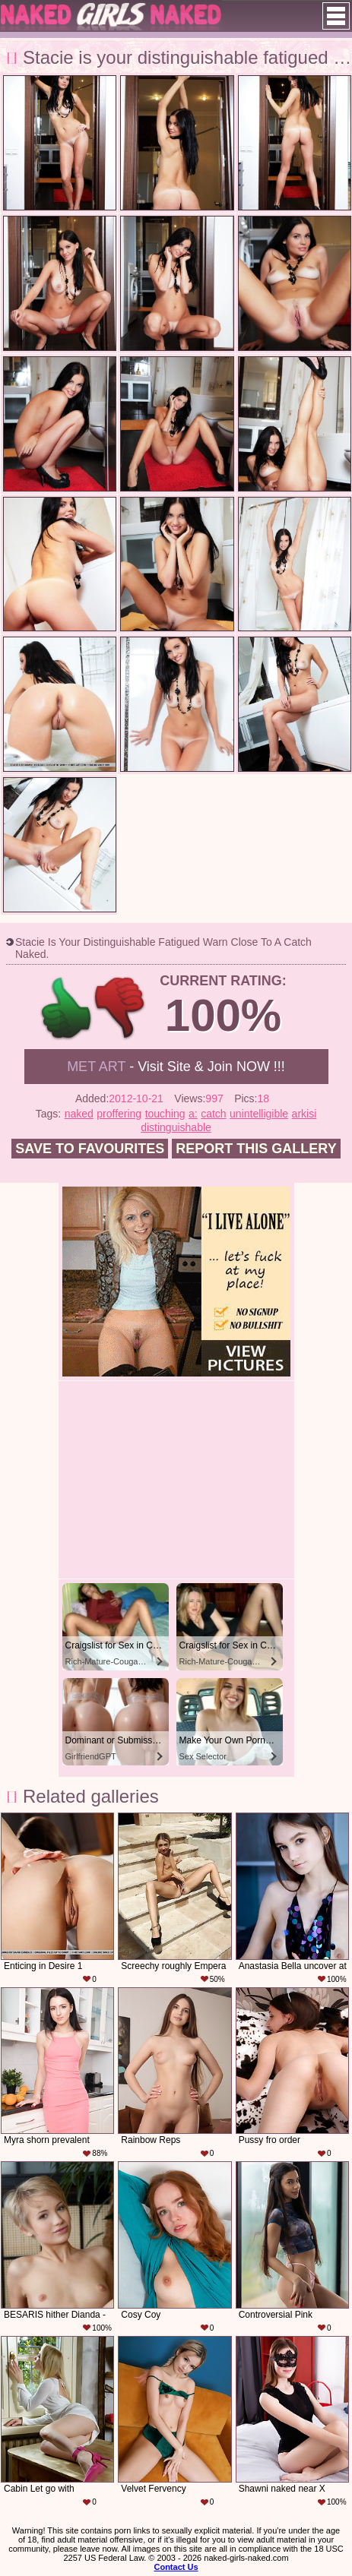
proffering (119, 1114)
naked (79, 1114)
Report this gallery (256, 1148)
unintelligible (259, 1114)
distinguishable (176, 1127)
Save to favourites (89, 1148)
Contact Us (176, 2566)
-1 (120, 1008)
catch (213, 1114)
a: (193, 1114)
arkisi (304, 1114)
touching (165, 1114)
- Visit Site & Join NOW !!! (176, 1066)
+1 (67, 1008)
